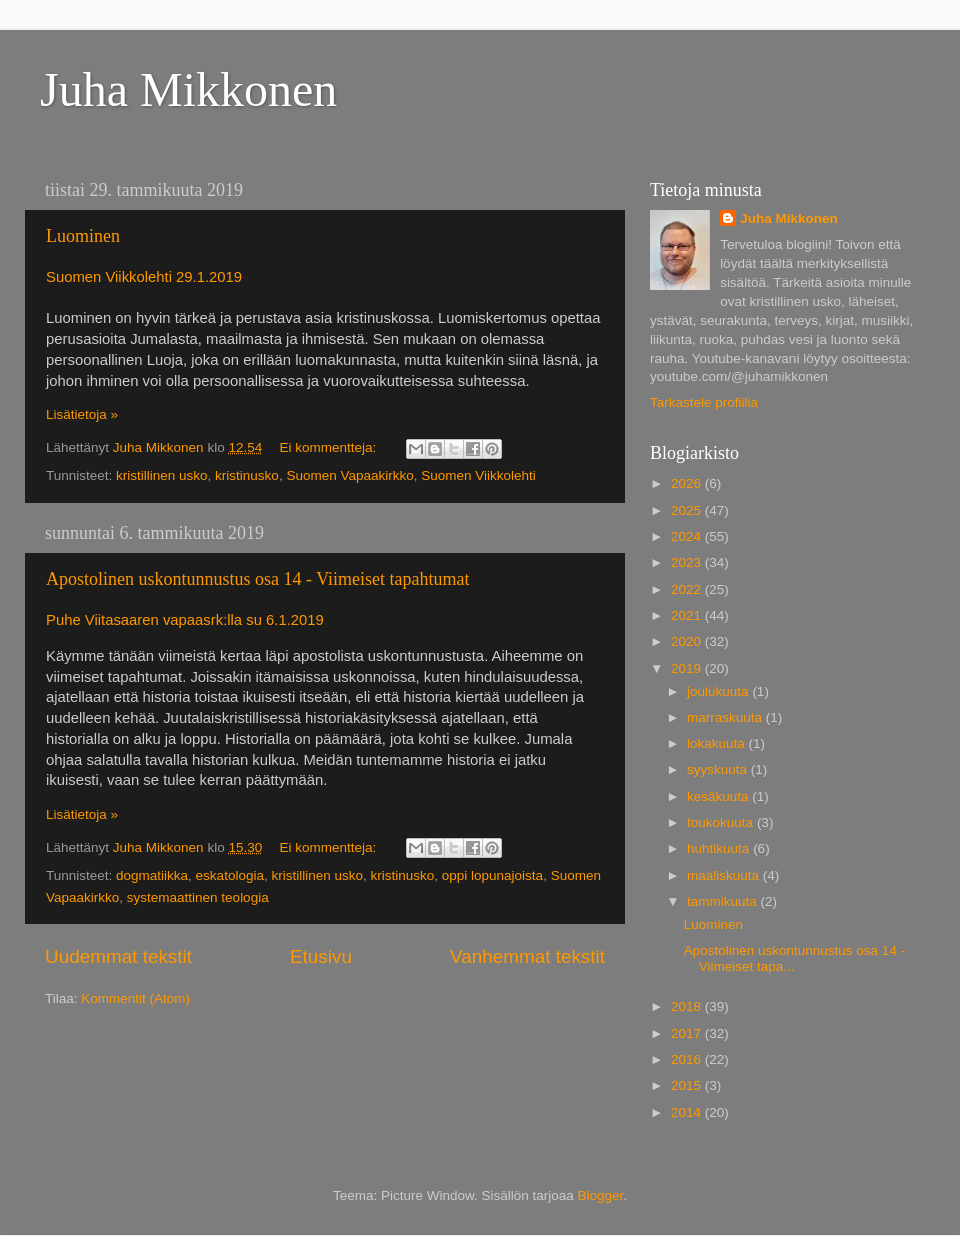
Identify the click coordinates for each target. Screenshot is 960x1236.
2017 (688, 1033)
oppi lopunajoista (492, 875)
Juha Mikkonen (188, 89)
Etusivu (321, 956)
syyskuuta (719, 769)
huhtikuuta (720, 848)
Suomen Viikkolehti (478, 475)
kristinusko (247, 475)
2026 (688, 483)
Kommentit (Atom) (135, 998)
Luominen (83, 236)
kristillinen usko (162, 475)
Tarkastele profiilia (704, 402)
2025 (688, 510)
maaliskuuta (725, 875)
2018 (688, 1006)
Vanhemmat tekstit (527, 956)
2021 (688, 615)
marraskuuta (726, 717)
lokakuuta (718, 743)
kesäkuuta (719, 796)
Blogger (601, 1195)
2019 (688, 668)
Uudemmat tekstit (118, 956)
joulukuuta (719, 691)
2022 (688, 589)
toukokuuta (722, 822)
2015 (688, 1085)
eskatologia (230, 875)
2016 (688, 1059)
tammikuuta (724, 901)
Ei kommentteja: (329, 447)
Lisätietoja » (82, 414)
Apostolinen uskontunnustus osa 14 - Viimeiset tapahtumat (258, 579)
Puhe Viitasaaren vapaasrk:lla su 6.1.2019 (185, 620)
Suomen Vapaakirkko (349, 475)
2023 (688, 562)
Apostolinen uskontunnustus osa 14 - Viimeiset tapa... (794, 958)
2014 (688, 1112)
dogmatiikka (152, 875)
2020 (688, 641)
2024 (688, 536)
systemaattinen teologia (198, 897)
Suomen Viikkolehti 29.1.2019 (144, 277)
